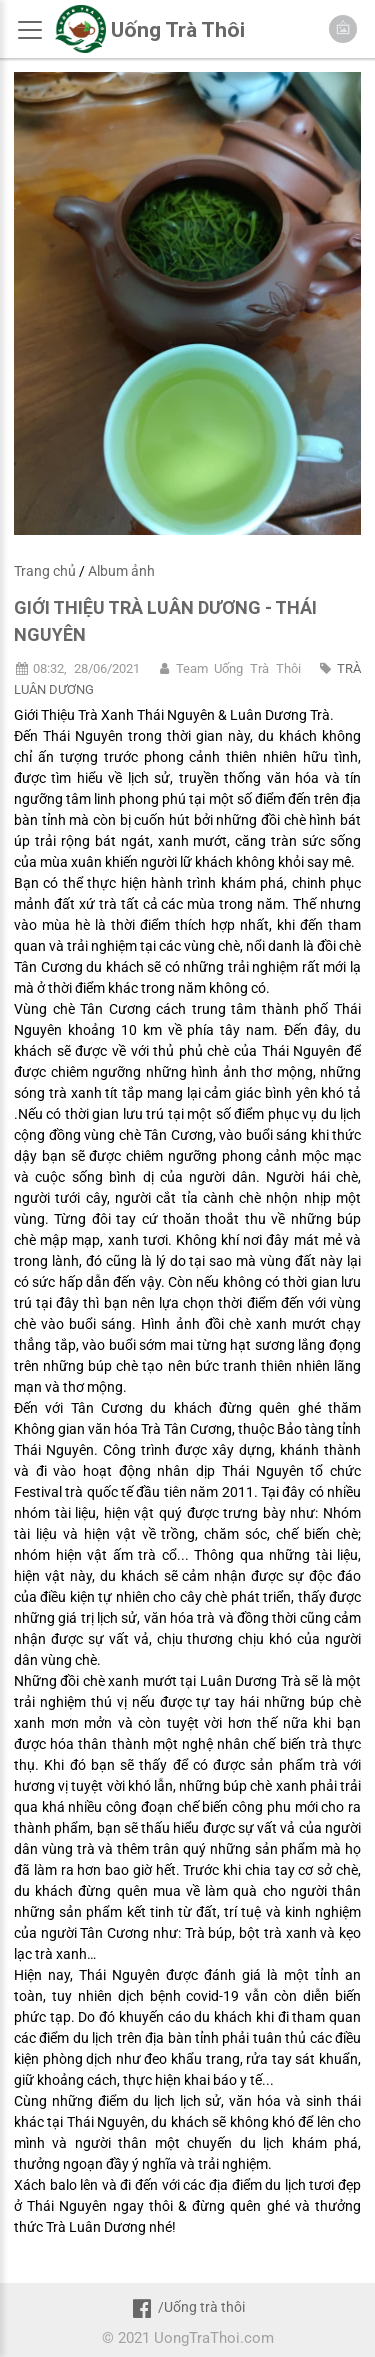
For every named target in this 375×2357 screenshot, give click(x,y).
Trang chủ (45, 571)
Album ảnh (121, 571)
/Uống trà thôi (187, 2307)
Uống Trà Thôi (178, 30)
